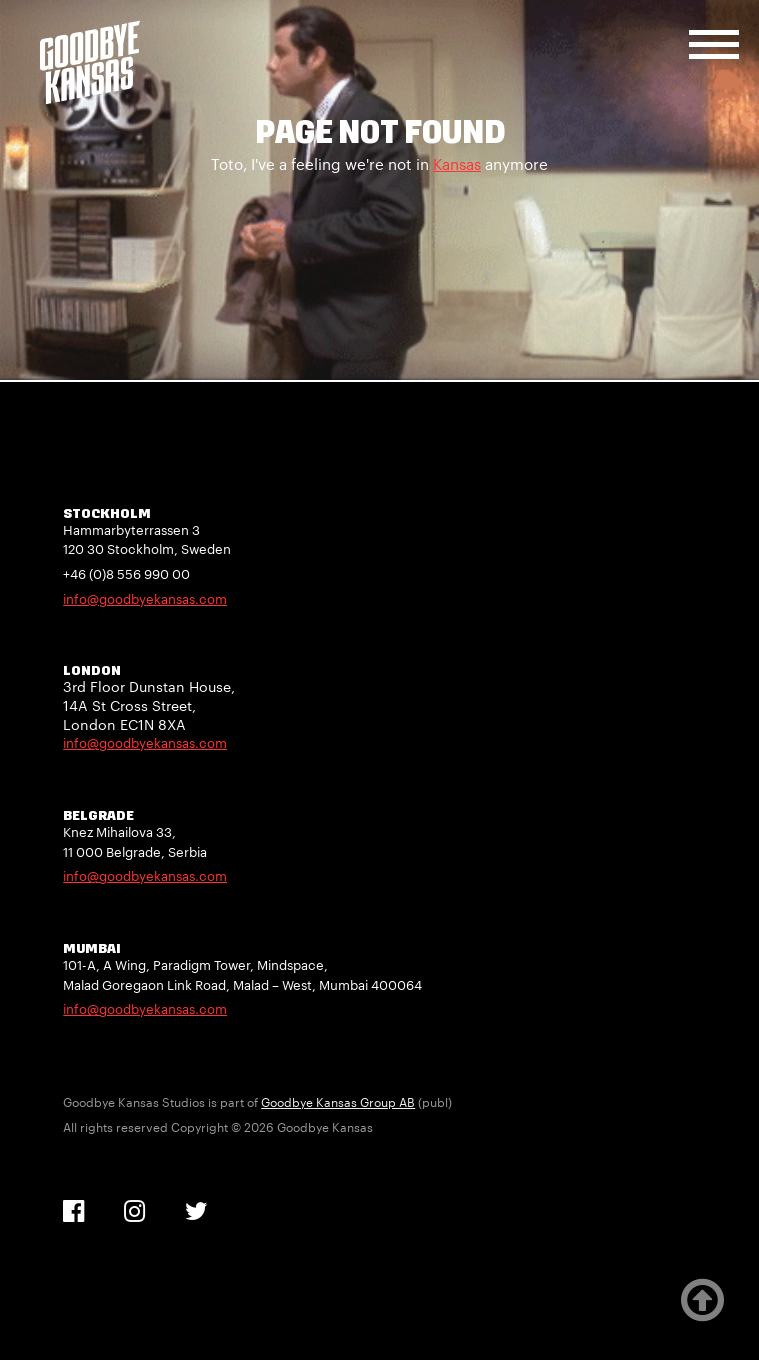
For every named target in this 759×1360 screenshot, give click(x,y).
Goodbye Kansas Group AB (338, 1102)
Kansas (457, 164)
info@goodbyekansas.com (145, 599)
